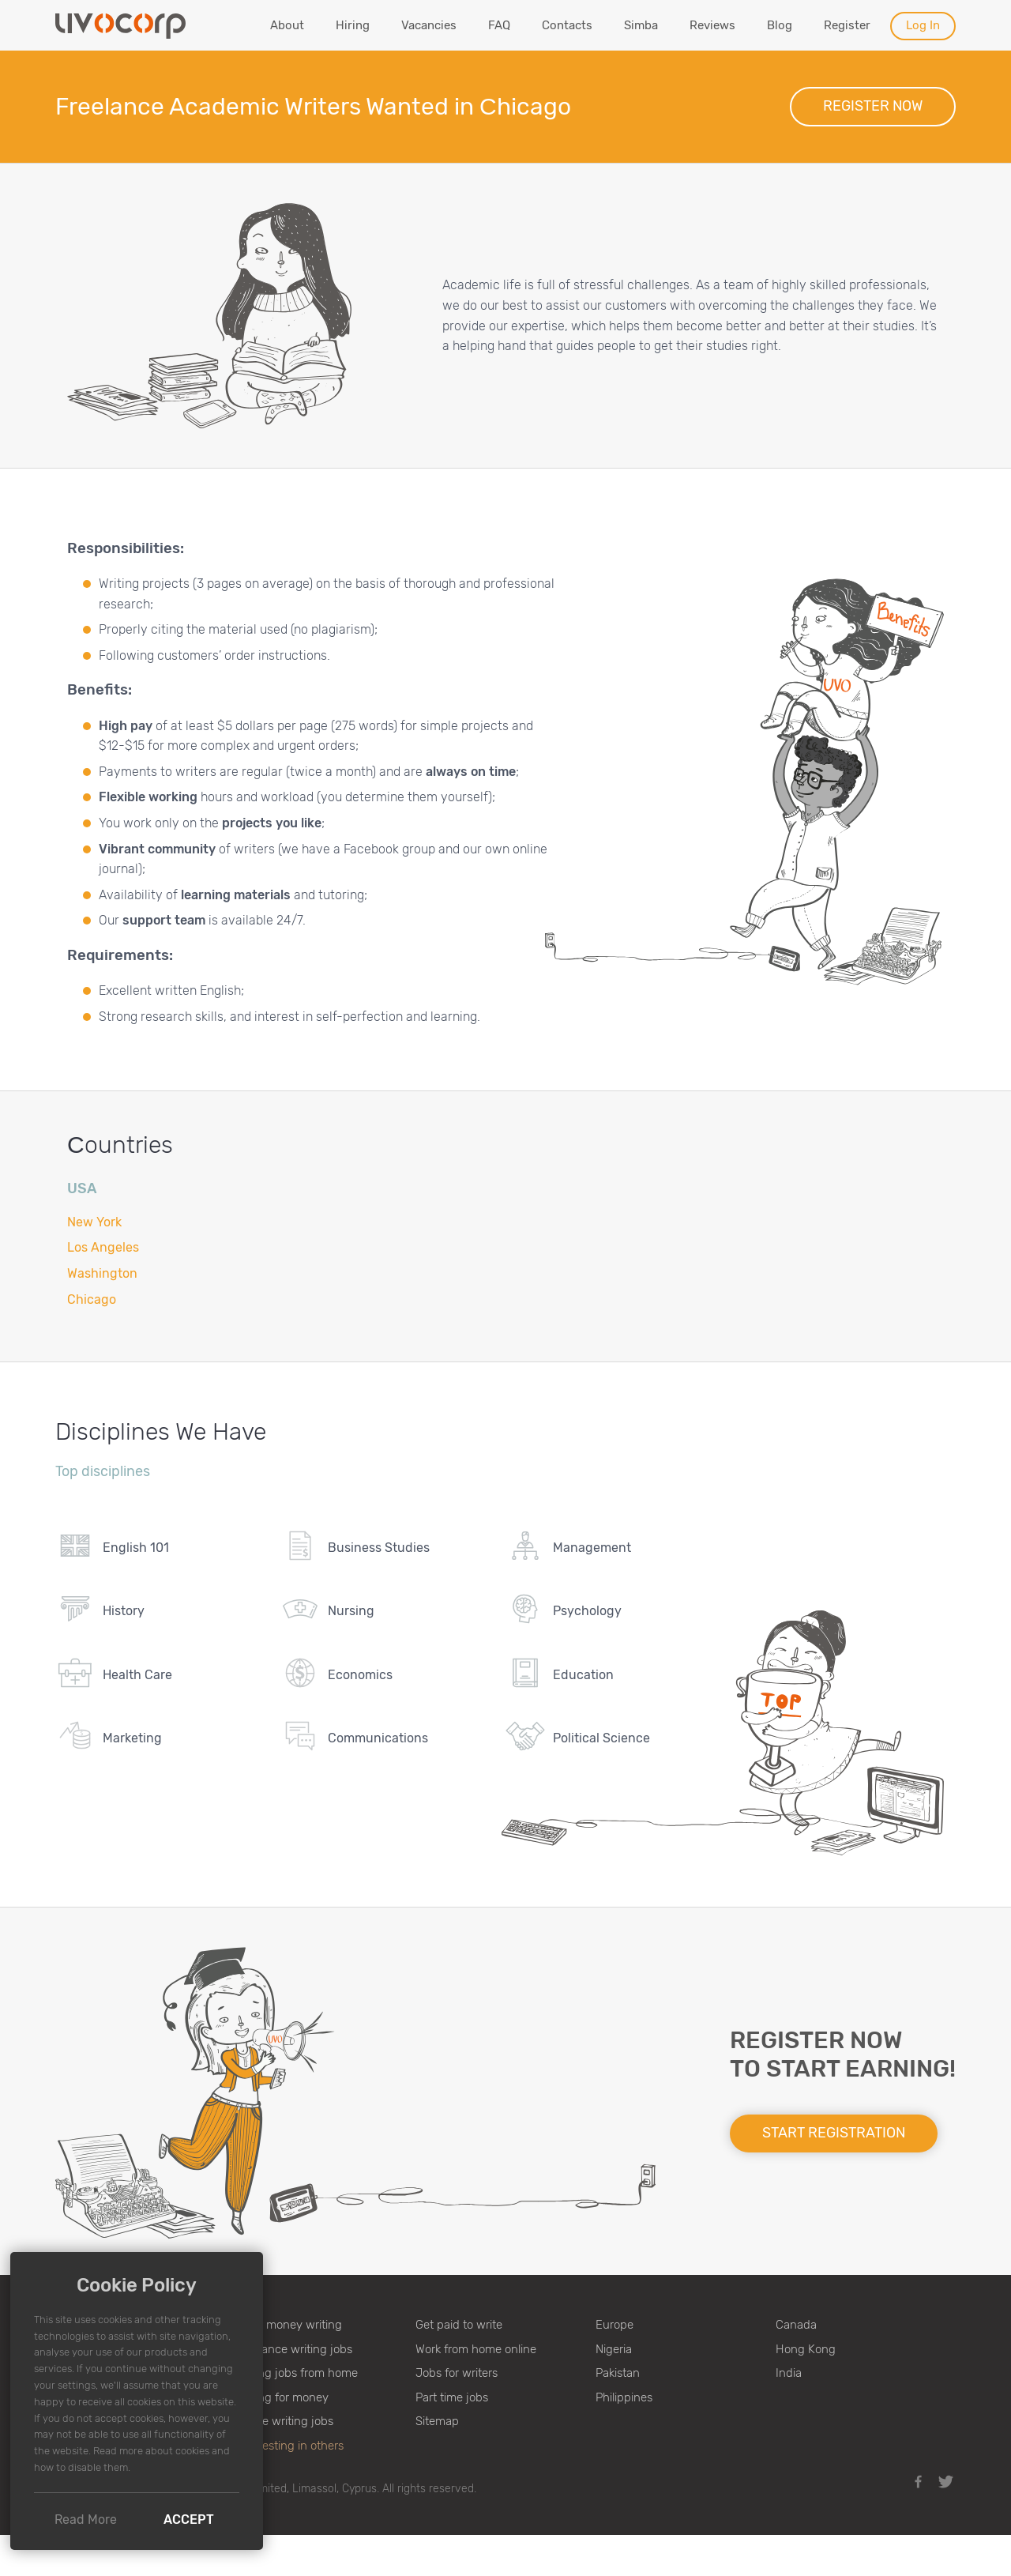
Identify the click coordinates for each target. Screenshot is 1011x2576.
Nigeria (614, 2349)
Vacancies (429, 25)
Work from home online (475, 2349)
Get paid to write (458, 2325)
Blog (779, 25)
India (789, 2373)
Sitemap (437, 2421)
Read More (85, 2519)
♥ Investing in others (289, 2446)
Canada (796, 2325)
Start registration (833, 2132)
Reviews (712, 25)
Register (847, 25)
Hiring (353, 25)
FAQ (499, 25)
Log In (923, 25)
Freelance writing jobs (293, 2349)
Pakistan (618, 2373)
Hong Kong (806, 2349)
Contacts (567, 25)
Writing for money (282, 2397)
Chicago (91, 1299)
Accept (188, 2519)
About (287, 25)
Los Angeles (103, 1247)
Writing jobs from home (296, 2373)
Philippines (624, 2397)
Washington (102, 1273)
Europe (614, 2325)
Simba (641, 25)
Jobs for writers (456, 2373)
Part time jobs (451, 2397)
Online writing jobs (284, 2421)
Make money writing (288, 2325)
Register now (873, 106)
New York (94, 1222)
